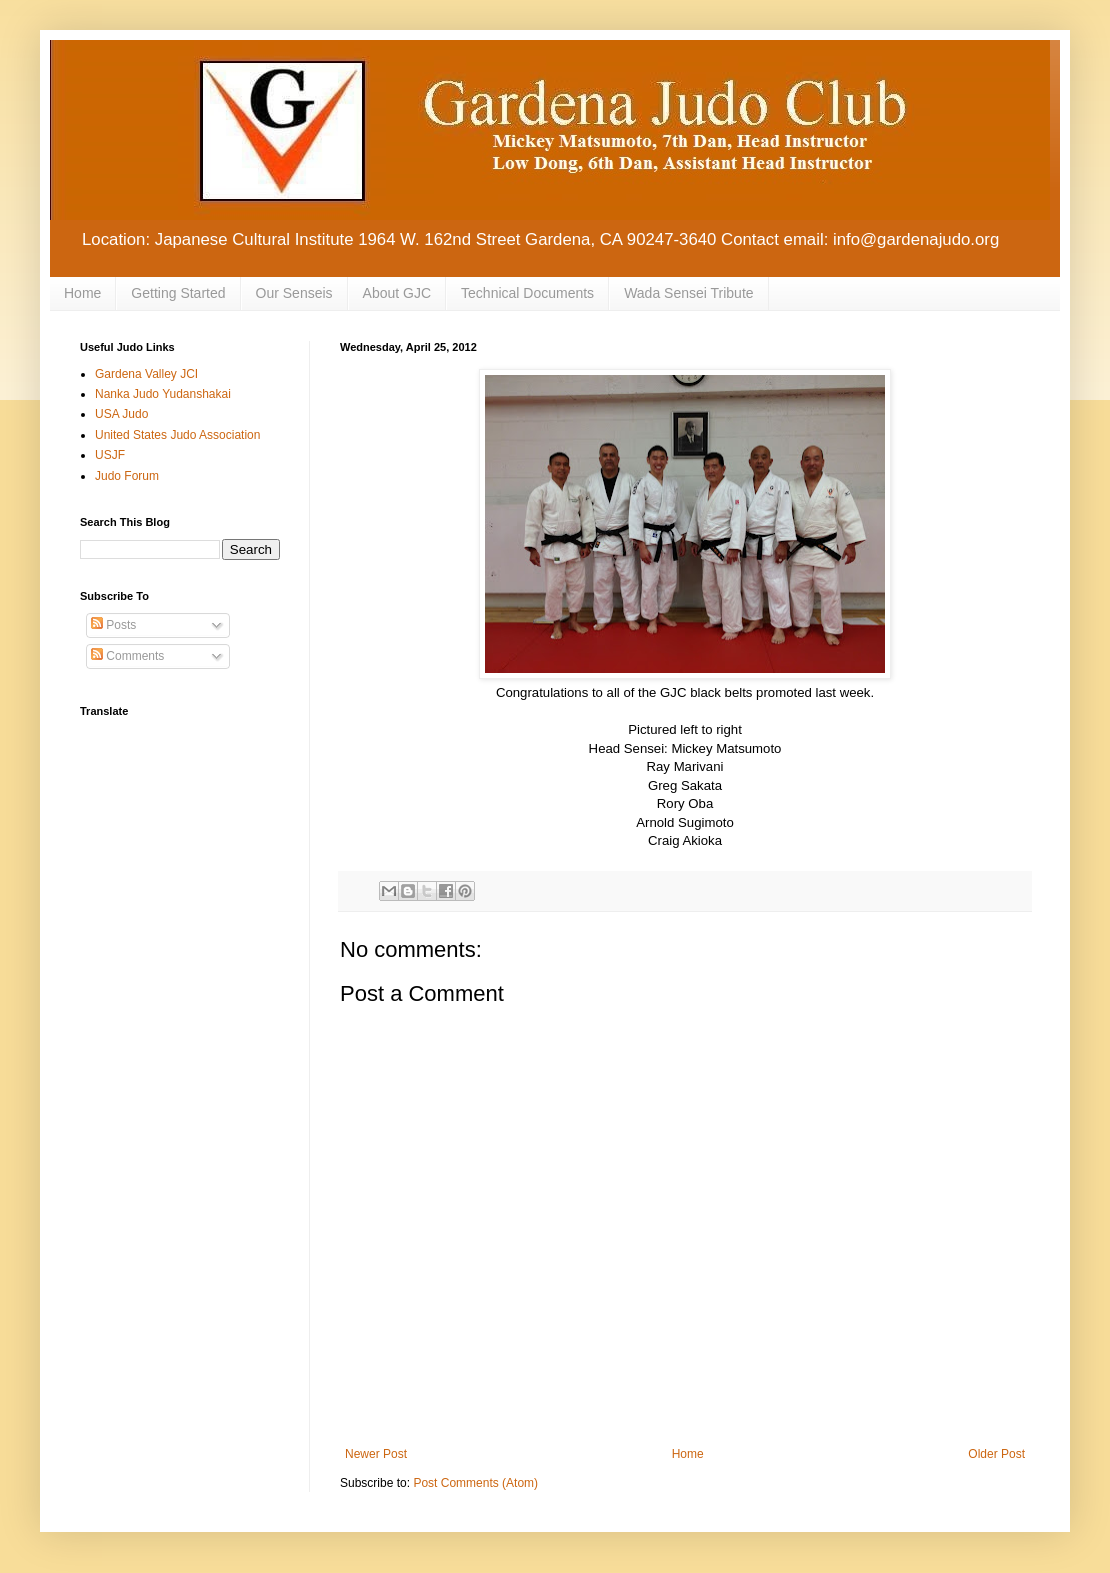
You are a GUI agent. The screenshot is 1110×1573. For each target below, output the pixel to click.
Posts (113, 625)
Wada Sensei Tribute (688, 293)
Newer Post (376, 1454)
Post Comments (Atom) (475, 1483)
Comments (127, 656)
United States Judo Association (177, 435)
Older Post (996, 1454)
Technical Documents (527, 293)
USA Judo (121, 414)
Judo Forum (127, 476)
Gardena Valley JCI (146, 374)
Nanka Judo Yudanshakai (163, 394)
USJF (110, 455)
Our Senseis (294, 293)
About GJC (397, 293)
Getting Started (178, 293)
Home (82, 293)
